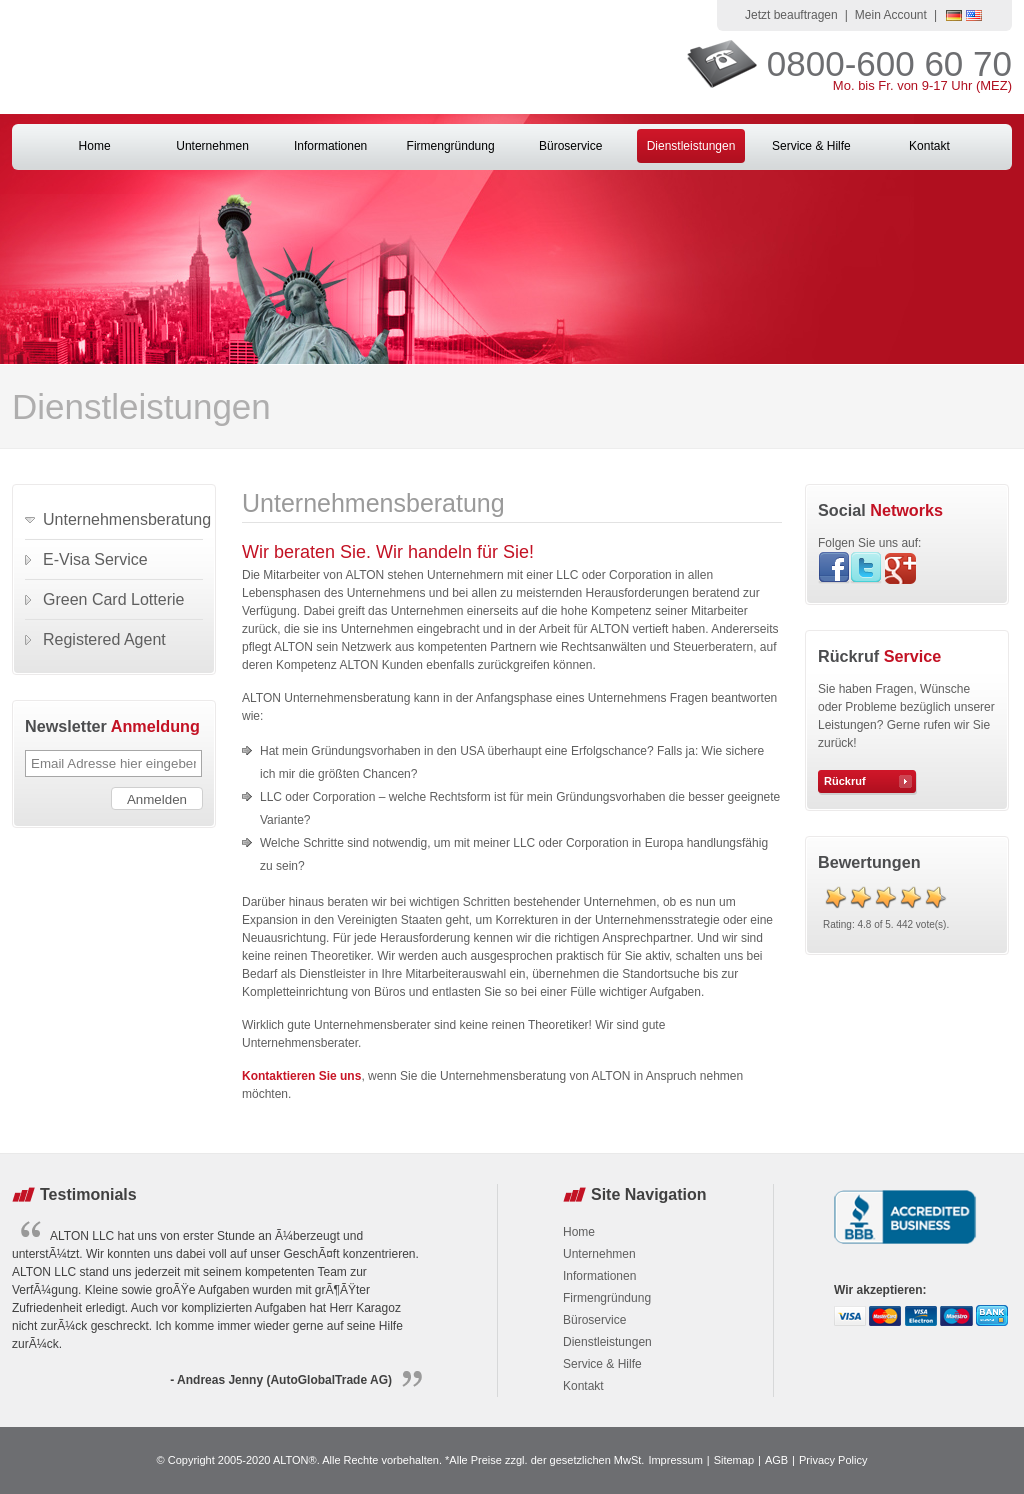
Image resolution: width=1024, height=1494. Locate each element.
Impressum (675, 1460)
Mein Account (891, 15)
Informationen (330, 146)
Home (95, 146)
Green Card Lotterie (113, 599)
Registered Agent (104, 639)
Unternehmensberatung (123, 519)
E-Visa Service (95, 559)
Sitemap (734, 1460)
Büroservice (570, 146)
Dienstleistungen (691, 146)
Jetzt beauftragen (791, 15)
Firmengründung (451, 146)
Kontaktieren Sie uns (301, 1076)
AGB (776, 1460)
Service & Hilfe (811, 146)
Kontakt (929, 146)
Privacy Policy (833, 1460)
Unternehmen (212, 146)
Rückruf (845, 781)
